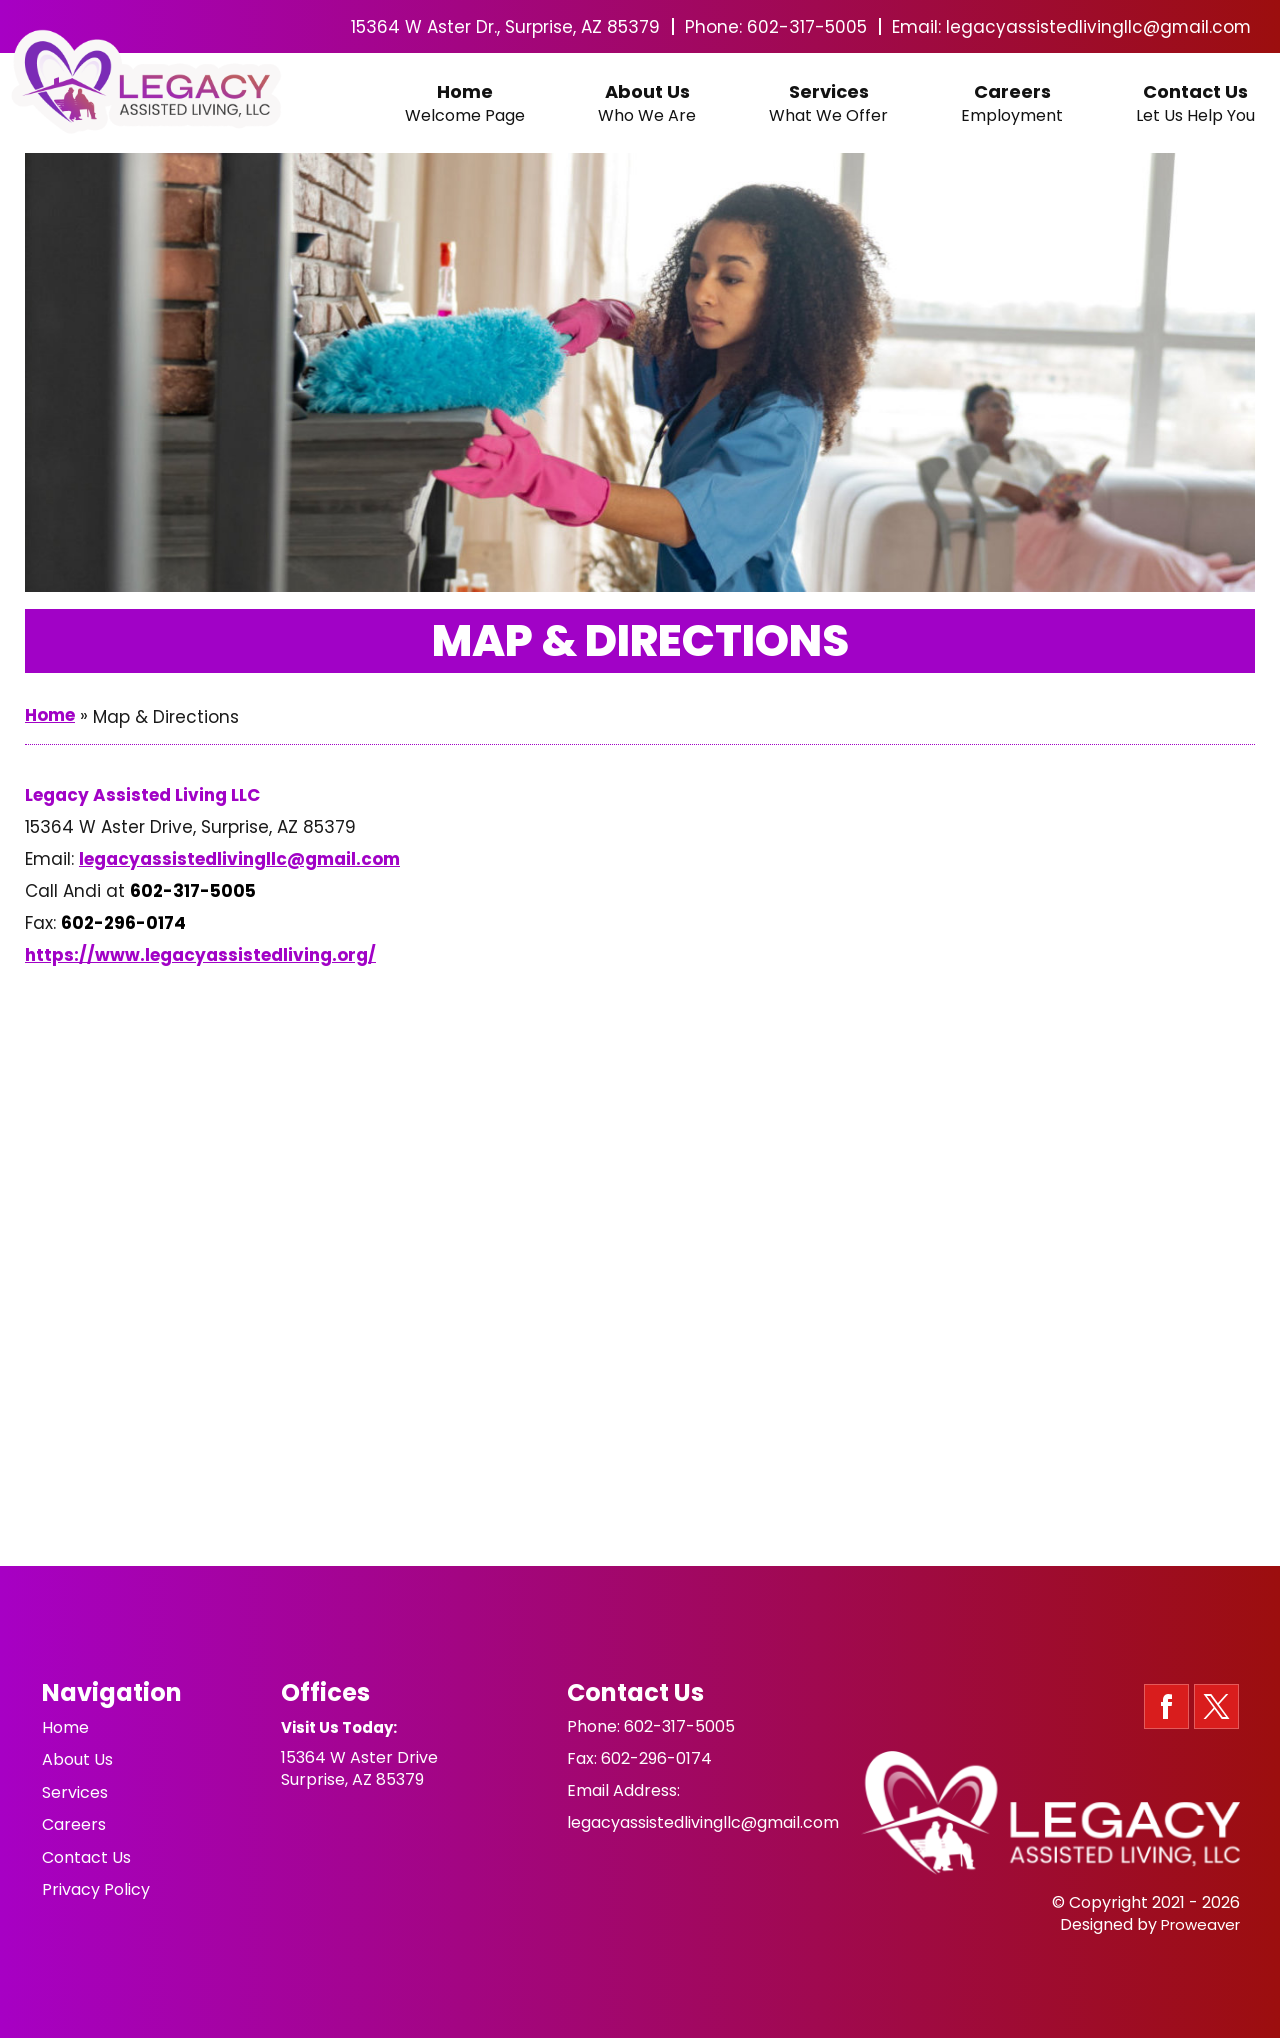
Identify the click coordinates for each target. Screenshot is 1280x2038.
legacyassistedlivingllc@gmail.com (1097, 27)
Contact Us (1195, 104)
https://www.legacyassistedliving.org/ (200, 955)
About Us (647, 104)
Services (828, 104)
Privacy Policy (96, 1882)
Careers (1012, 104)
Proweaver (1200, 1924)
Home (465, 104)
